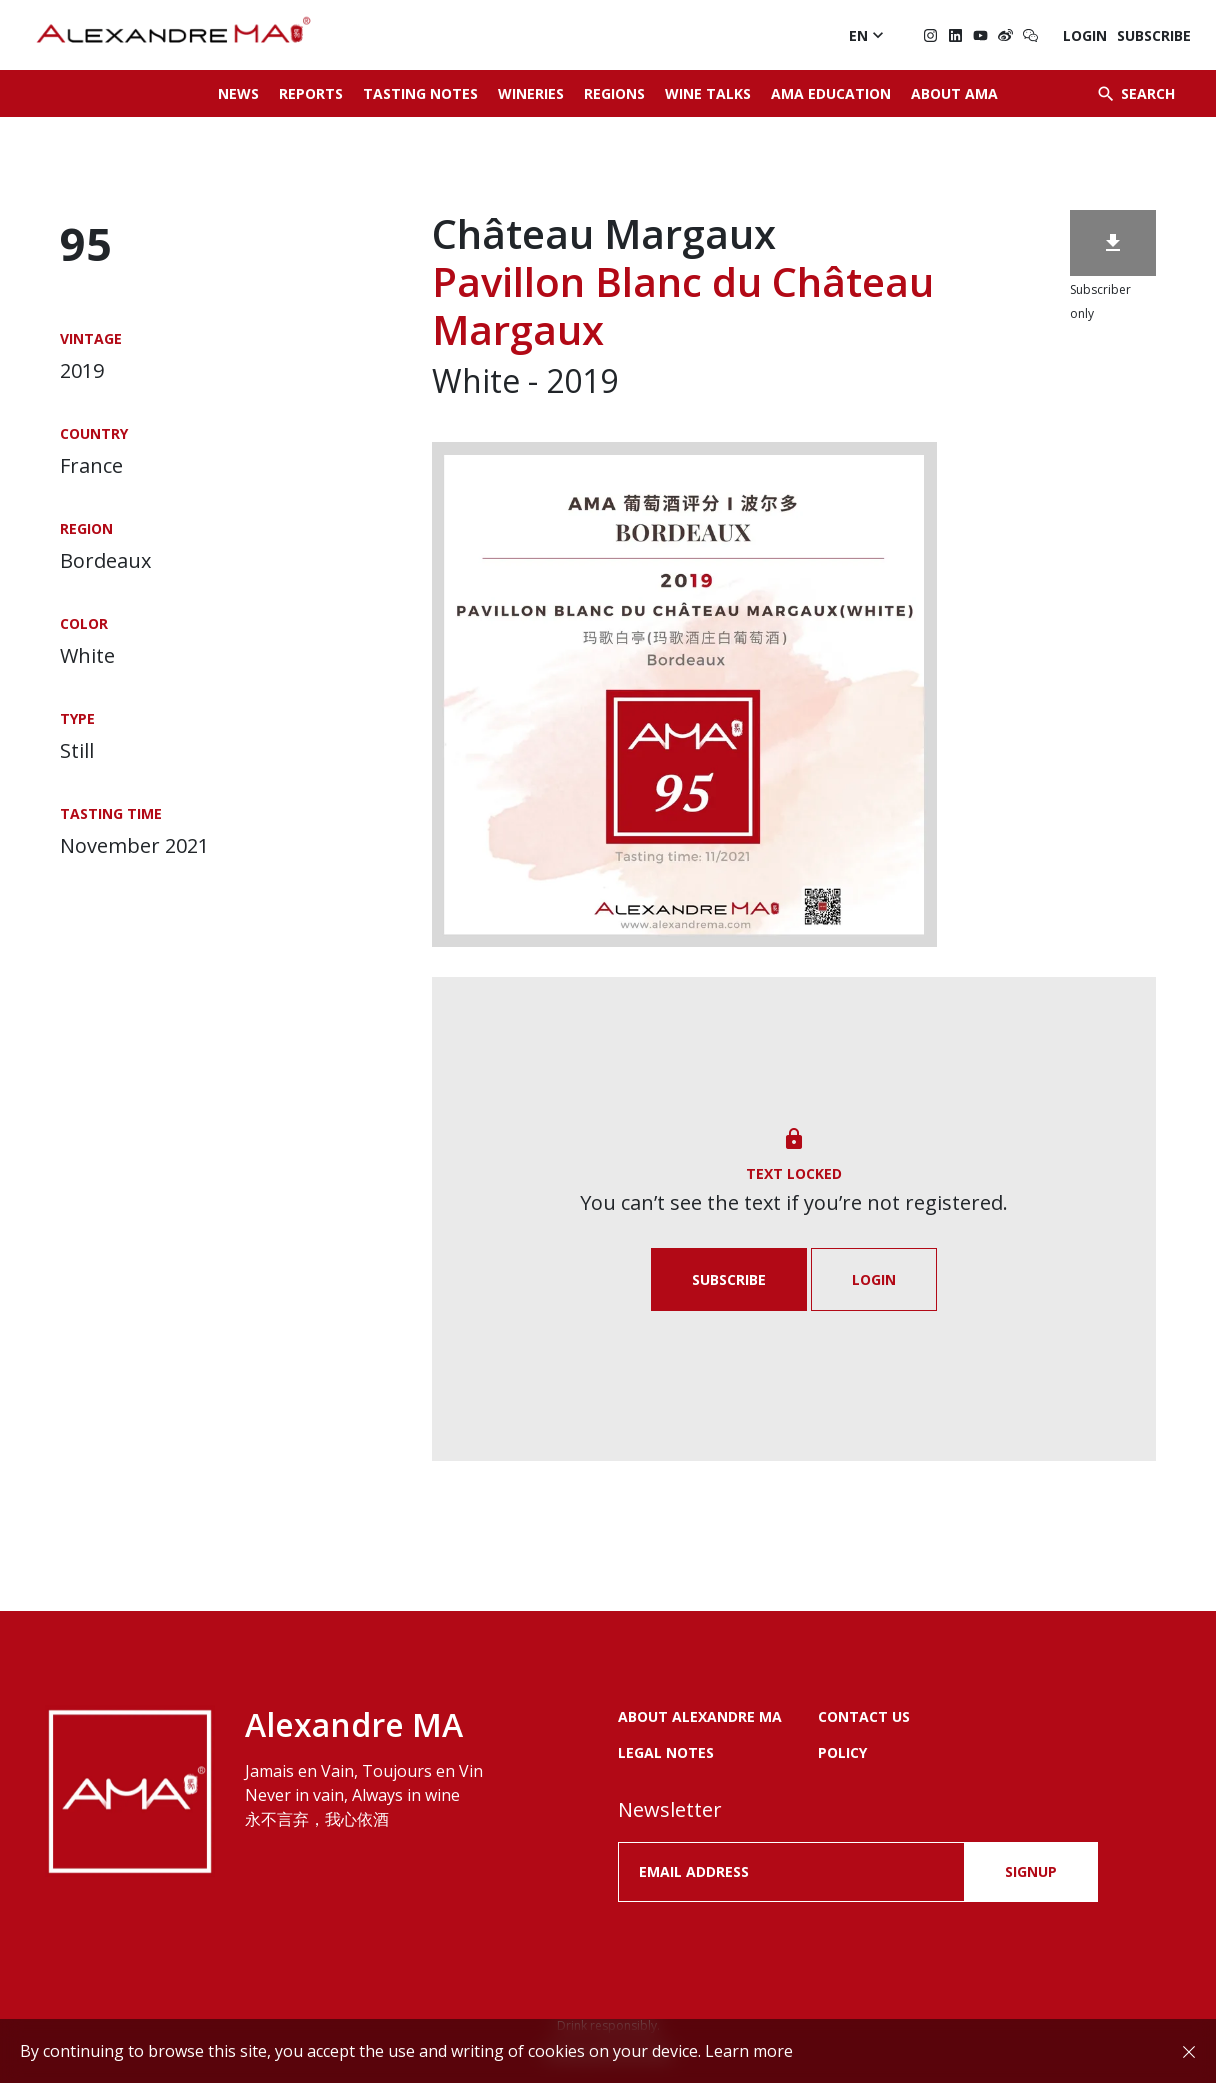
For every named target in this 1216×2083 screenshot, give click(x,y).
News (238, 93)
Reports (311, 93)
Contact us (864, 1716)
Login (1085, 35)
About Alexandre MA (700, 1716)
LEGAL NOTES (666, 1752)
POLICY (842, 1752)
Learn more (749, 2051)
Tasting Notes (420, 93)
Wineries (531, 93)
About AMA (954, 93)
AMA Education (831, 93)
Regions (614, 93)
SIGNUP (1031, 1871)
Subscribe (1154, 35)
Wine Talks (708, 93)
